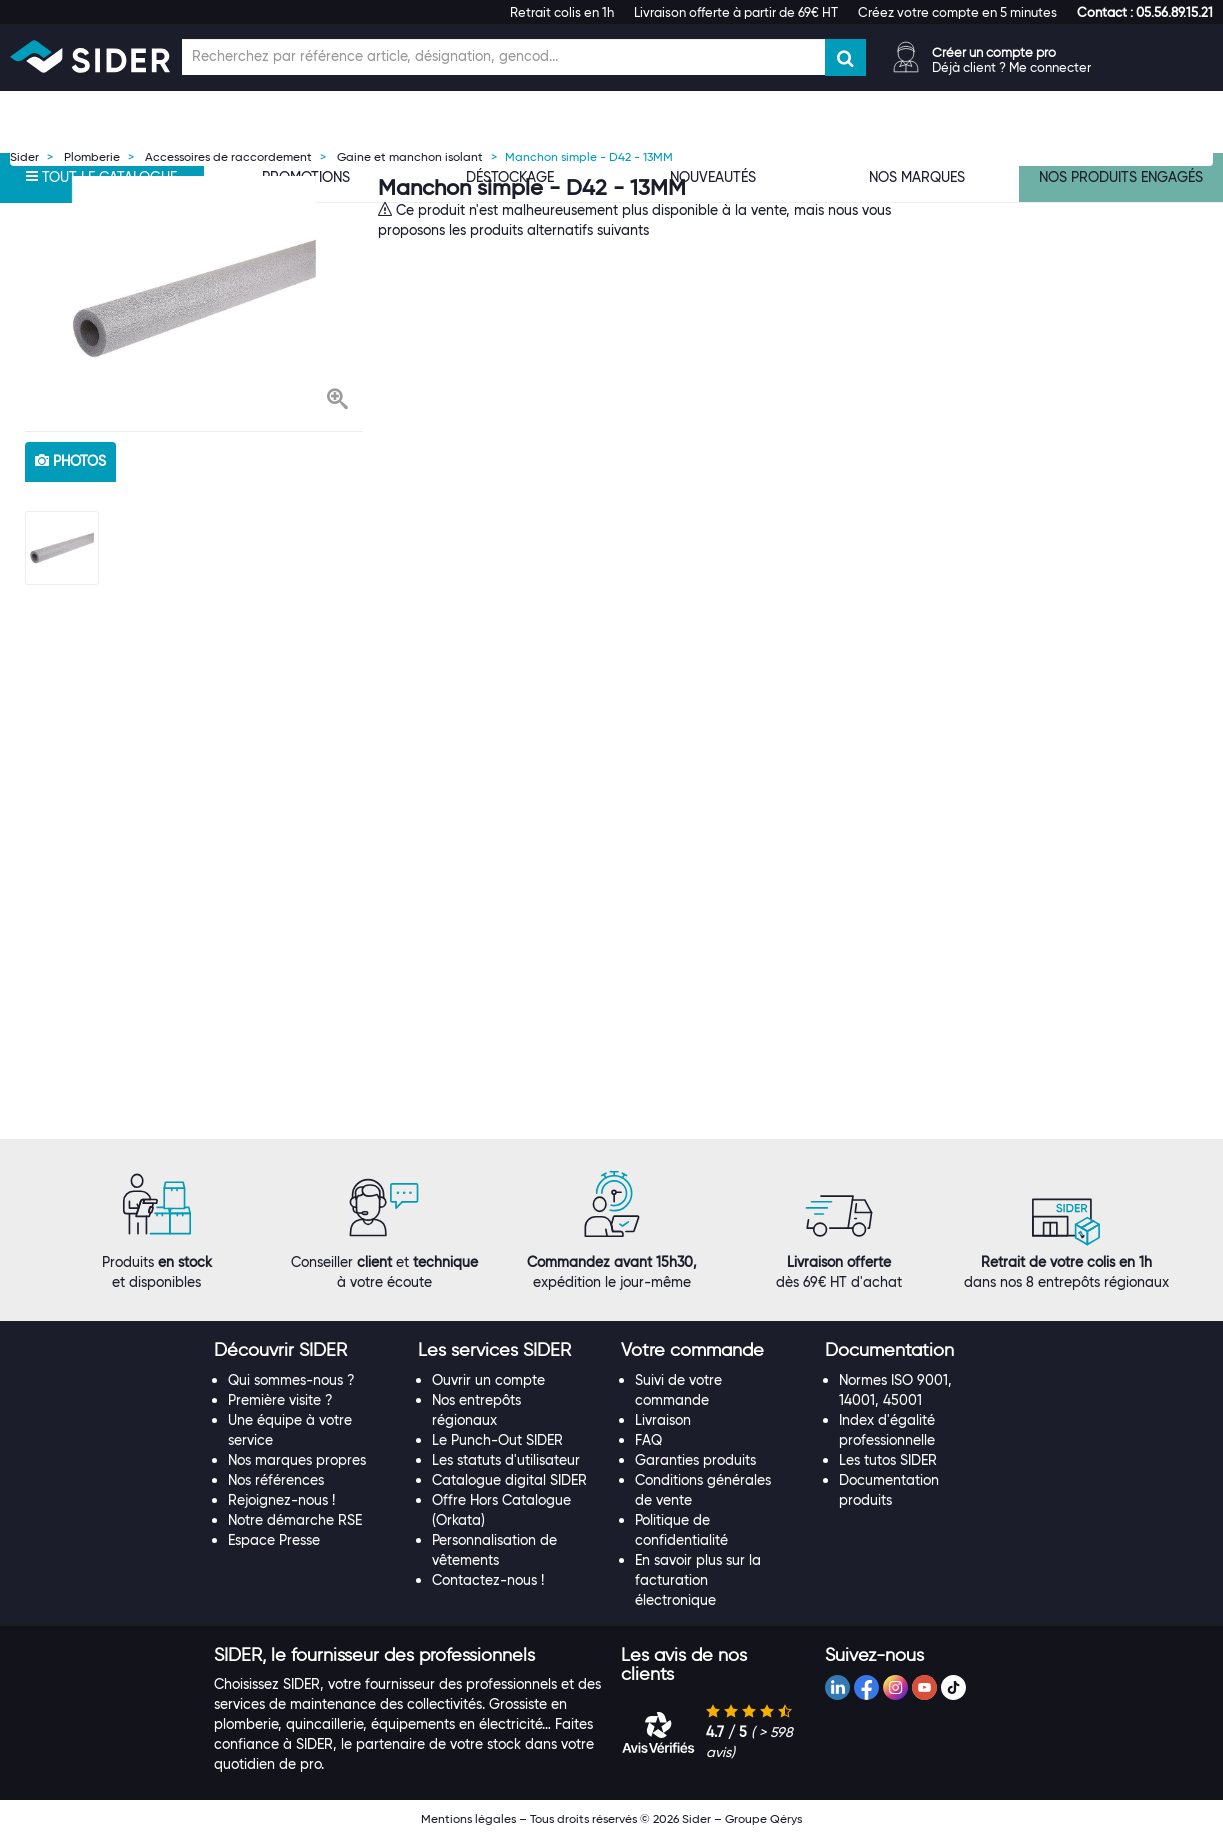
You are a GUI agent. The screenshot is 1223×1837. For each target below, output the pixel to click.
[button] (1145, 12)
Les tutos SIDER (888, 1460)
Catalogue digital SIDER (509, 1480)
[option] (194, 298)
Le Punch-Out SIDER (497, 1440)
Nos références (276, 1480)
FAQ (648, 1440)
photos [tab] (70, 461)
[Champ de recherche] (503, 57)
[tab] (306, 1351)
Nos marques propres (297, 1460)
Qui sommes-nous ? (291, 1380)
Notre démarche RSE (295, 1520)
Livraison (663, 1420)
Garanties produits (695, 1460)
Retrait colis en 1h (562, 12)
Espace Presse (274, 1540)
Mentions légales (468, 1818)
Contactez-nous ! (488, 1580)
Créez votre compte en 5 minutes (957, 12)
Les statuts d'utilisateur (506, 1460)
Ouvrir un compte (488, 1380)
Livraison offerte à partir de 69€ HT (736, 12)
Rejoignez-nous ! (281, 1500)
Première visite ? (280, 1400)
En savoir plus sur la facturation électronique (698, 1580)
